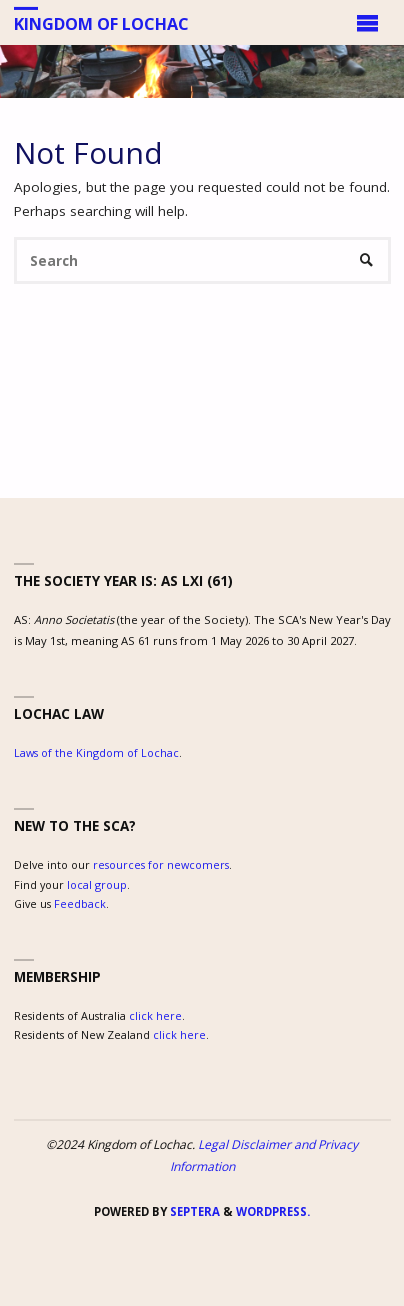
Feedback (80, 903)
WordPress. (273, 1211)
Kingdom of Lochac (101, 23)
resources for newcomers (161, 864)
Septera (193, 1211)
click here (155, 1015)
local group (97, 884)
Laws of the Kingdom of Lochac (96, 752)
